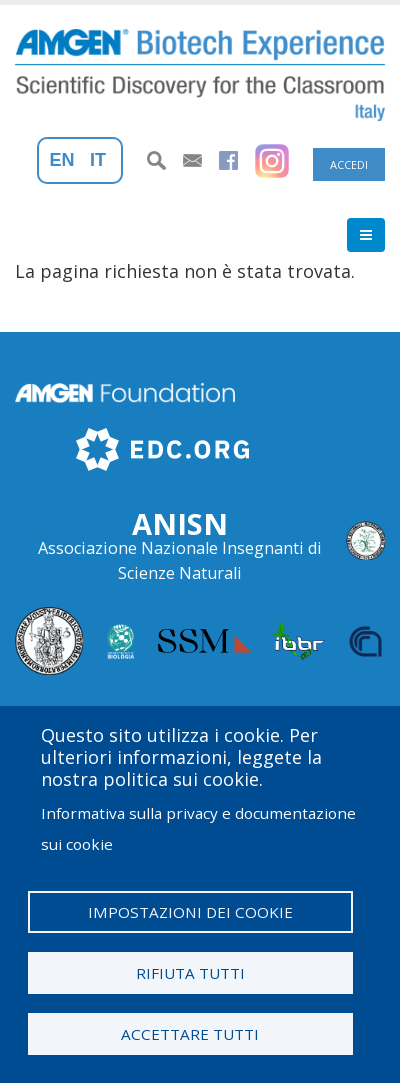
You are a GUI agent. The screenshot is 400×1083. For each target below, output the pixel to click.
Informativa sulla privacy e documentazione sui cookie (198, 828)
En (62, 160)
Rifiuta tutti (190, 973)
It (98, 160)
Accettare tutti (190, 1034)
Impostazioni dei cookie (190, 912)
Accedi (349, 164)
